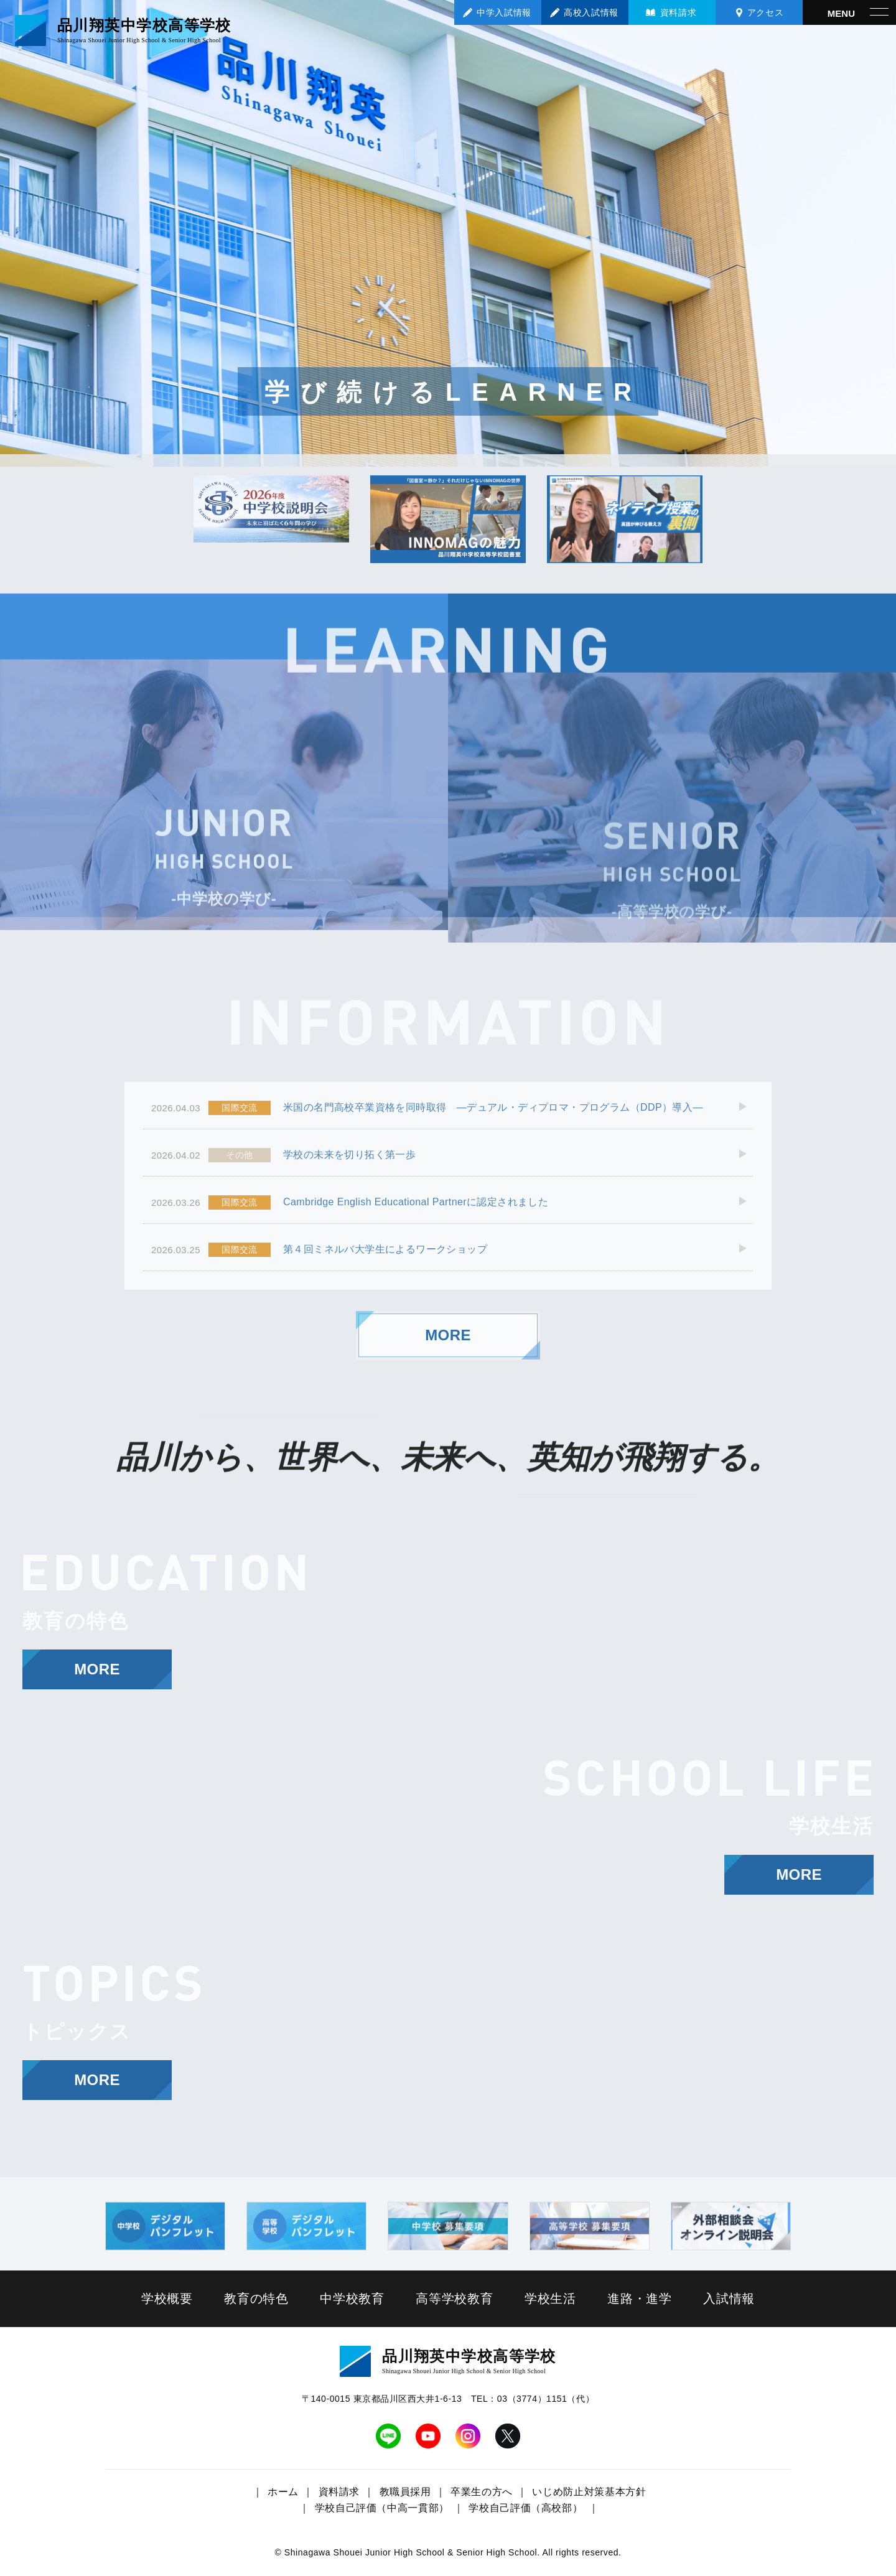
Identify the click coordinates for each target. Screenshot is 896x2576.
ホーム (283, 2491)
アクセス (765, 12)
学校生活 (550, 2298)
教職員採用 (405, 2491)
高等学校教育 (454, 2298)
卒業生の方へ (481, 2491)
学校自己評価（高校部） (525, 2508)
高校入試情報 (591, 12)
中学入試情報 (504, 12)
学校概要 (167, 2298)
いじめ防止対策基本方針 (589, 2491)
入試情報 (729, 2298)
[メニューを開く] (849, 12)
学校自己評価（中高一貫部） (382, 2508)
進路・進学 (639, 2298)
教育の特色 (256, 2298)
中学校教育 (352, 2298)
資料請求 (678, 12)
